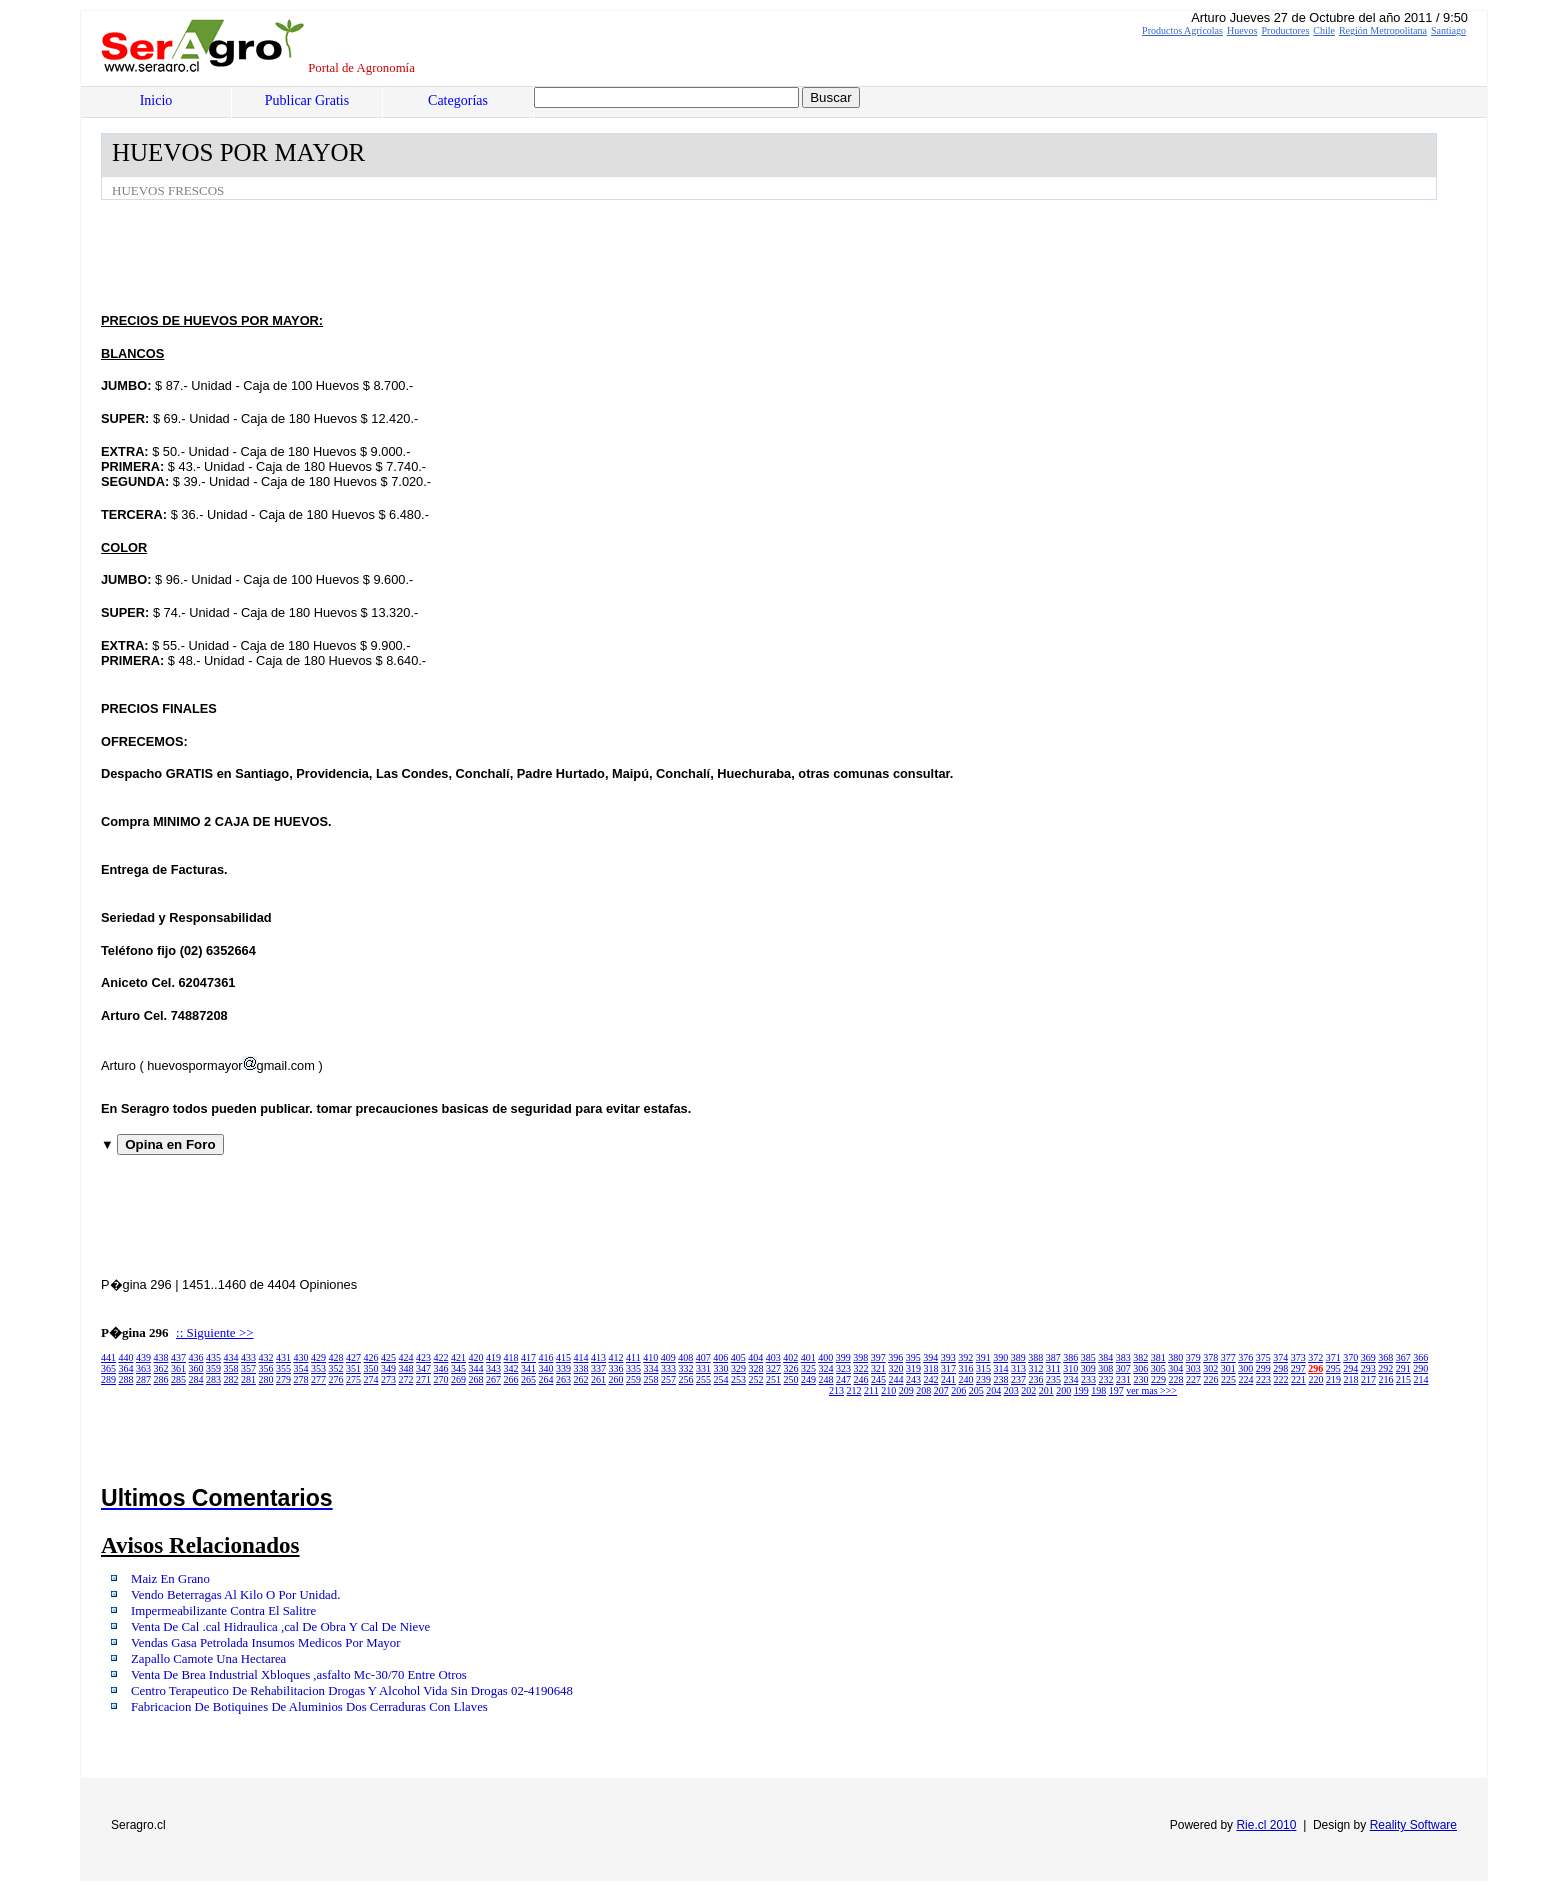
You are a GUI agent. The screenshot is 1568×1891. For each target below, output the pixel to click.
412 (616, 1357)
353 (318, 1368)
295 (1333, 1368)
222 (1281, 1379)
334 (651, 1368)
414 (581, 1357)
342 (511, 1368)
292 (1385, 1368)
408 (685, 1357)
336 (616, 1368)
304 (1175, 1368)
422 (441, 1357)
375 (1263, 1357)
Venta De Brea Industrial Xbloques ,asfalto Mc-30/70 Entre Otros (299, 1675)
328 (756, 1368)
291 (1403, 1368)
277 (318, 1379)
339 (563, 1368)
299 (1263, 1368)
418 (511, 1357)
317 (948, 1368)
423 (423, 1357)
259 (633, 1379)
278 (301, 1379)
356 (266, 1368)
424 (406, 1357)
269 (458, 1379)
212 (854, 1390)
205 (976, 1390)
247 (843, 1379)
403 (773, 1357)
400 (825, 1357)
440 (126, 1357)
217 (1368, 1379)
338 (581, 1368)
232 (1106, 1379)
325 (808, 1368)
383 (1123, 1357)
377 (1228, 1357)
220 (1316, 1379)
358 (231, 1368)
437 (178, 1357)
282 (231, 1379)
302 (1210, 1368)
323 (843, 1368)
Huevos (1242, 30)
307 (1123, 1368)
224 (1246, 1379)
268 (476, 1379)
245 (878, 1379)
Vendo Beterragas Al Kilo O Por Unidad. (235, 1595)
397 (878, 1357)
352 (336, 1368)
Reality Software (1413, 1825)
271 (423, 1379)
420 (476, 1357)
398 (860, 1357)
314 (1001, 1368)
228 (1176, 1379)
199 (1081, 1390)
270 (441, 1379)
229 (1158, 1379)
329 (738, 1368)
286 (161, 1379)
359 (213, 1368)
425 (388, 1357)
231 (1123, 1379)
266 (511, 1379)
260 (616, 1379)
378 (1210, 1357)
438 (161, 1357)
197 (1116, 1390)
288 (126, 1379)
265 (528, 1379)
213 (836, 1390)
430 (301, 1357)
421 (458, 1357)
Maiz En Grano (170, 1579)
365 (108, 1368)
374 (1280, 1357)
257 (668, 1379)
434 (231, 1357)
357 (248, 1368)
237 (1018, 1379)
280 (266, 1379)
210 (888, 1390)
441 (108, 1357)
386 (1070, 1357)
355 (283, 1368)
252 (756, 1379)
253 (738, 1379)
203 (1011, 1390)
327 (773, 1368)
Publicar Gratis (307, 100)
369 (1368, 1357)
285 (178, 1379)
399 (843, 1357)
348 (406, 1368)
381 (1158, 1357)
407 (703, 1357)
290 (1420, 1368)
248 (826, 1379)
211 (871, 1390)
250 (791, 1379)
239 (983, 1379)
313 (1018, 1368)
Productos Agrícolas (1182, 30)
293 (1368, 1368)
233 (1088, 1379)
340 (546, 1368)
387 (1053, 1357)
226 (1211, 1379)
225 (1228, 1379)
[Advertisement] (465, 255)
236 (1036, 1379)
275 (353, 1379)
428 (336, 1357)
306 (1140, 1368)
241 (948, 1379)
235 (1053, 1379)
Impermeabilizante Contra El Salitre (223, 1611)
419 (493, 1357)
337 (598, 1368)
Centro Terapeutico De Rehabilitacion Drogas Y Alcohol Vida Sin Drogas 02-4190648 (352, 1691)
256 (686, 1379)
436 (196, 1357)
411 (633, 1357)
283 (213, 1379)
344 (476, 1368)
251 (773, 1379)
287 (143, 1379)
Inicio (156, 100)
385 (1088, 1357)
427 (353, 1357)
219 (1333, 1379)
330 (721, 1368)
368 (1385, 1357)
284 (196, 1379)
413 (598, 1357)
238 (1001, 1379)
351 (353, 1368)
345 (458, 1368)
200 (1063, 1390)
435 (213, 1357)
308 (1105, 1368)
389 (1018, 1357)
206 (958, 1390)
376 (1245, 1357)
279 (283, 1379)
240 (966, 1379)
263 (563, 1379)
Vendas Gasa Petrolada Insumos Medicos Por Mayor (265, 1643)
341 (528, 1368)
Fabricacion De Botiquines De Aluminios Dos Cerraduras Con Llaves (309, 1707)
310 (1070, 1368)
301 (1228, 1368)
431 (283, 1357)
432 (266, 1357)
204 (993, 1390)
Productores (1286, 30)
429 (318, 1357)
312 (1036, 1368)
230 (1141, 1379)
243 (913, 1379)
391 (983, 1357)
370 (1350, 1357)
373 (1298, 1357)
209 (906, 1390)
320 (896, 1368)
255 (703, 1379)
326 (791, 1368)
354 (301, 1368)
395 (913, 1357)
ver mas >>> (1151, 1390)
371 (1333, 1357)
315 (983, 1368)
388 (1035, 1357)
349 (388, 1368)
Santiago (1448, 30)
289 (108, 1379)
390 (1000, 1357)
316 (966, 1368)
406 (720, 1357)
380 (1175, 1357)
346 (441, 1368)
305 (1158, 1368)
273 (388, 1379)
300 (1245, 1368)
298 (1280, 1368)
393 (948, 1357)
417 (528, 1357)
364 (126, 1368)
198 (1098, 1390)
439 (143, 1357)
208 (923, 1390)
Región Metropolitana (1383, 30)
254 (721, 1379)
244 (896, 1379)
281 (248, 1379)
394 (930, 1357)
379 (1193, 1357)
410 (650, 1357)
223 (1263, 1379)
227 (1193, 1379)
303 (1193, 1368)
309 (1088, 1368)
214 (1421, 1379)
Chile (1324, 30)
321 (878, 1368)
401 (808, 1357)
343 (493, 1368)
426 (371, 1357)
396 (895, 1357)
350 (371, 1368)
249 (808, 1379)
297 (1298, 1368)
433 (248, 1357)
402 (790, 1357)
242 (931, 1379)
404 (755, 1357)
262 (581, 1379)
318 (931, 1368)
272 (406, 1379)
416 (546, 1357)
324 (826, 1368)
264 (546, 1379)
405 (738, 1357)
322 (861, 1368)
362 (161, 1368)
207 (941, 1390)
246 (861, 1379)
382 (1140, 1357)
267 (493, 1379)
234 (1071, 1379)
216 (1386, 1379)
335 (633, 1368)
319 (913, 1368)
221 (1298, 1379)
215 (1403, 1379)
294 (1350, 1368)
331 (703, 1368)
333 (668, 1368)
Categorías (458, 100)
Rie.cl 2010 (1266, 1825)
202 (1028, 1390)
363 (143, 1368)
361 (178, 1368)
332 (686, 1368)
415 (563, 1357)
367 (1403, 1357)
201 (1046, 1390)
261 (598, 1379)
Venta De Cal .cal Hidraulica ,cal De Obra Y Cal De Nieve (280, 1627)
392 (965, 1357)
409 (668, 1357)
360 (196, 1368)
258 (651, 1379)
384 (1105, 1357)
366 (1420, 1357)
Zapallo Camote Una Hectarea (208, 1659)
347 (423, 1368)
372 (1315, 1357)
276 (336, 1379)
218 (1351, 1379)
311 (1053, 1368)
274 (371, 1379)
